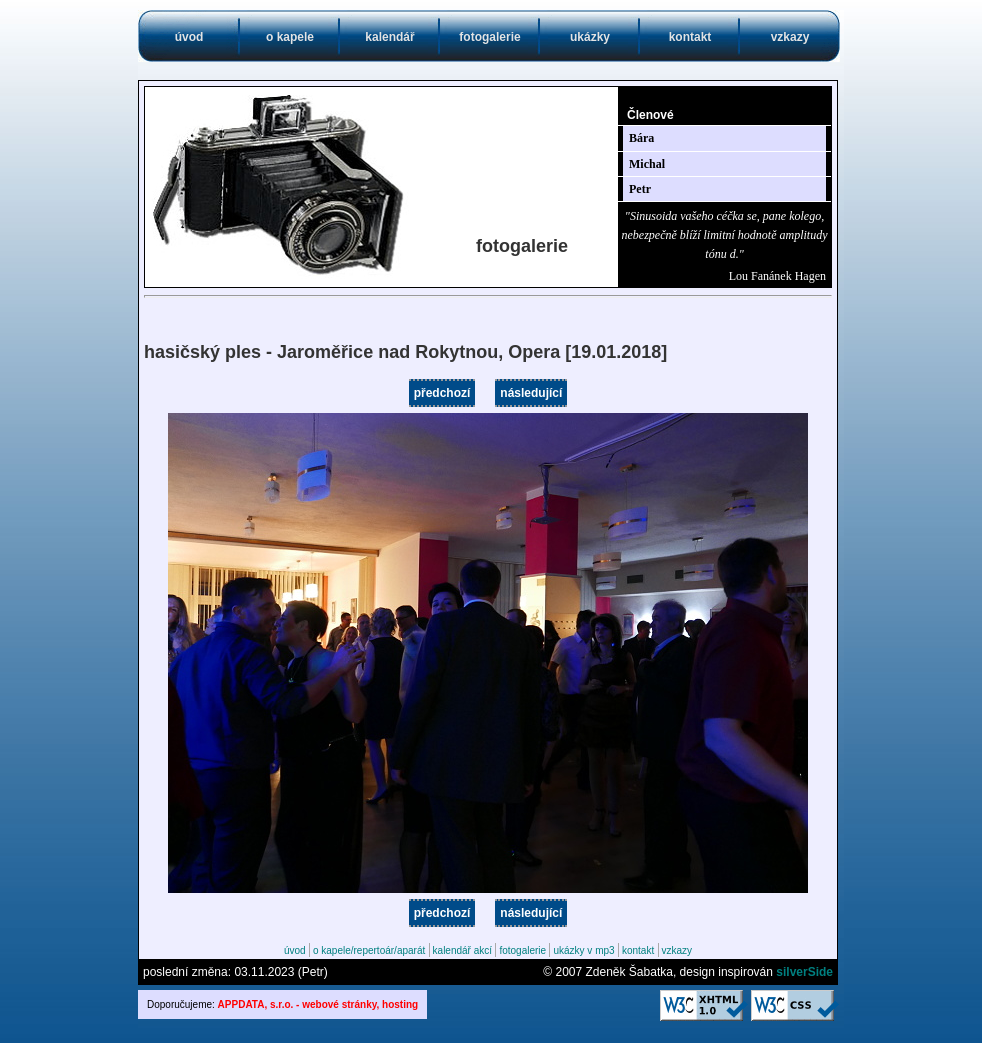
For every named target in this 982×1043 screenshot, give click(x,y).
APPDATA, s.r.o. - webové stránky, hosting (318, 1004)
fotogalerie (489, 37)
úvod (189, 37)
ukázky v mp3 (583, 950)
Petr (640, 189)
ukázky (590, 37)
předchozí (442, 393)
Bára (641, 138)
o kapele (290, 37)
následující (531, 393)
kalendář (389, 37)
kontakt (690, 37)
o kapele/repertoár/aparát (369, 950)
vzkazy (790, 37)
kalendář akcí (462, 950)
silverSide (804, 972)
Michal (647, 164)
